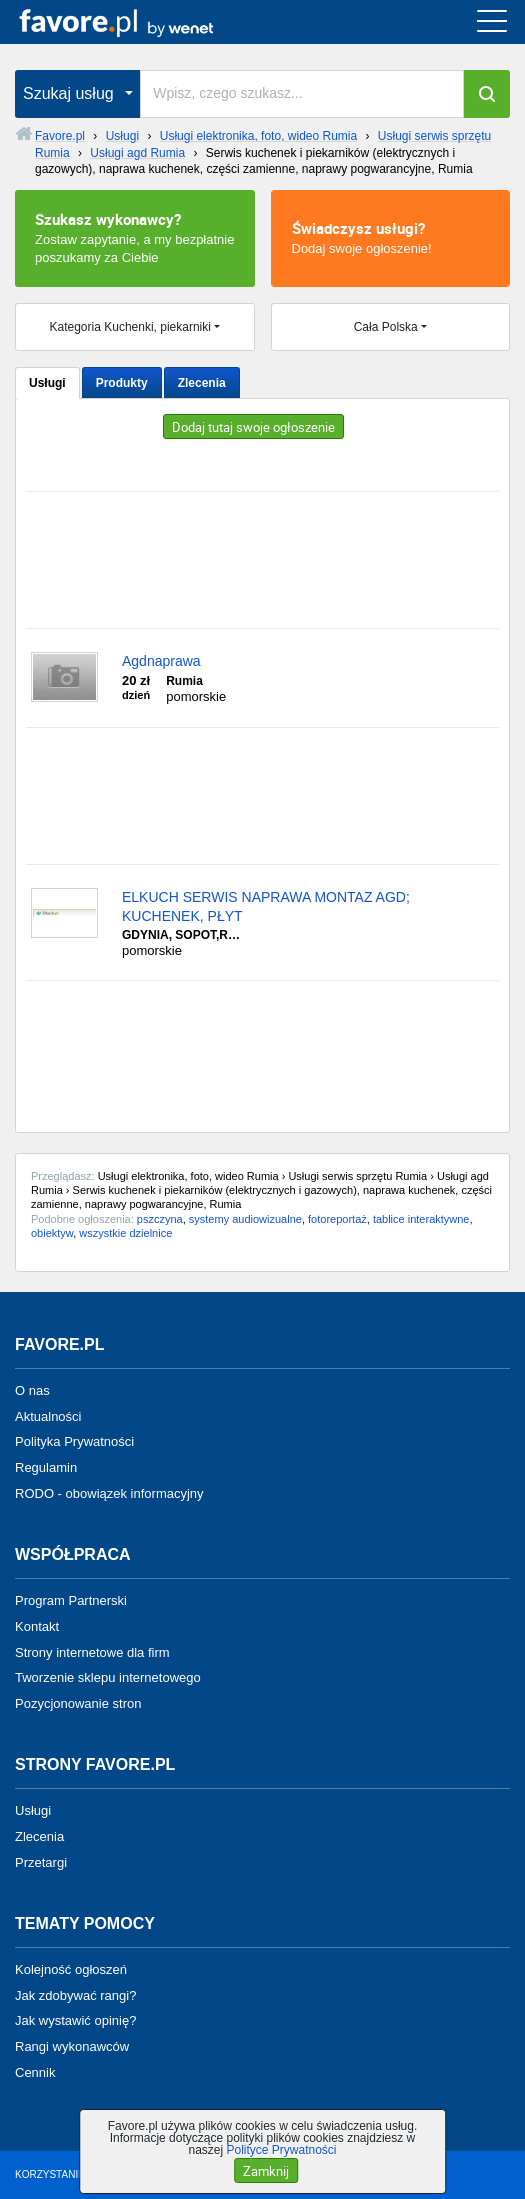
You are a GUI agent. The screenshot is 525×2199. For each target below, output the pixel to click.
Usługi (47, 383)
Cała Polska (386, 327)
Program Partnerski (71, 1600)
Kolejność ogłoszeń (71, 1969)
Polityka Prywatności (74, 1441)
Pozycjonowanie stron (78, 1703)
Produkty (122, 383)
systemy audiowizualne (245, 1219)
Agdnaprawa (161, 661)
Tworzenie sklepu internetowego (108, 1677)
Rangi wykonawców (72, 2046)
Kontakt (37, 1626)
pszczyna (160, 1219)
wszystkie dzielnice (125, 1233)
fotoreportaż (337, 1219)
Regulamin (46, 1467)
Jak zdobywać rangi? (75, 1994)
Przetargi (41, 1862)
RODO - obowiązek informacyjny (109, 1493)
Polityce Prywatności (281, 2150)
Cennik (35, 2072)
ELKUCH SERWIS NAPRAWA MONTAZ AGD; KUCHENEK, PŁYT (266, 906)
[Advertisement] (262, 560)
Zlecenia (202, 383)
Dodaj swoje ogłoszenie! (391, 237)
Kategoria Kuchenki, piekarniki (130, 327)
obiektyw (52, 1233)
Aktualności (48, 1415)
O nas (32, 1390)
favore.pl (138, 22)
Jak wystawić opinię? (75, 2020)
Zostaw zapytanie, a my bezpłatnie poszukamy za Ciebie (135, 237)
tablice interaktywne (421, 1219)
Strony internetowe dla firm (92, 1651)
